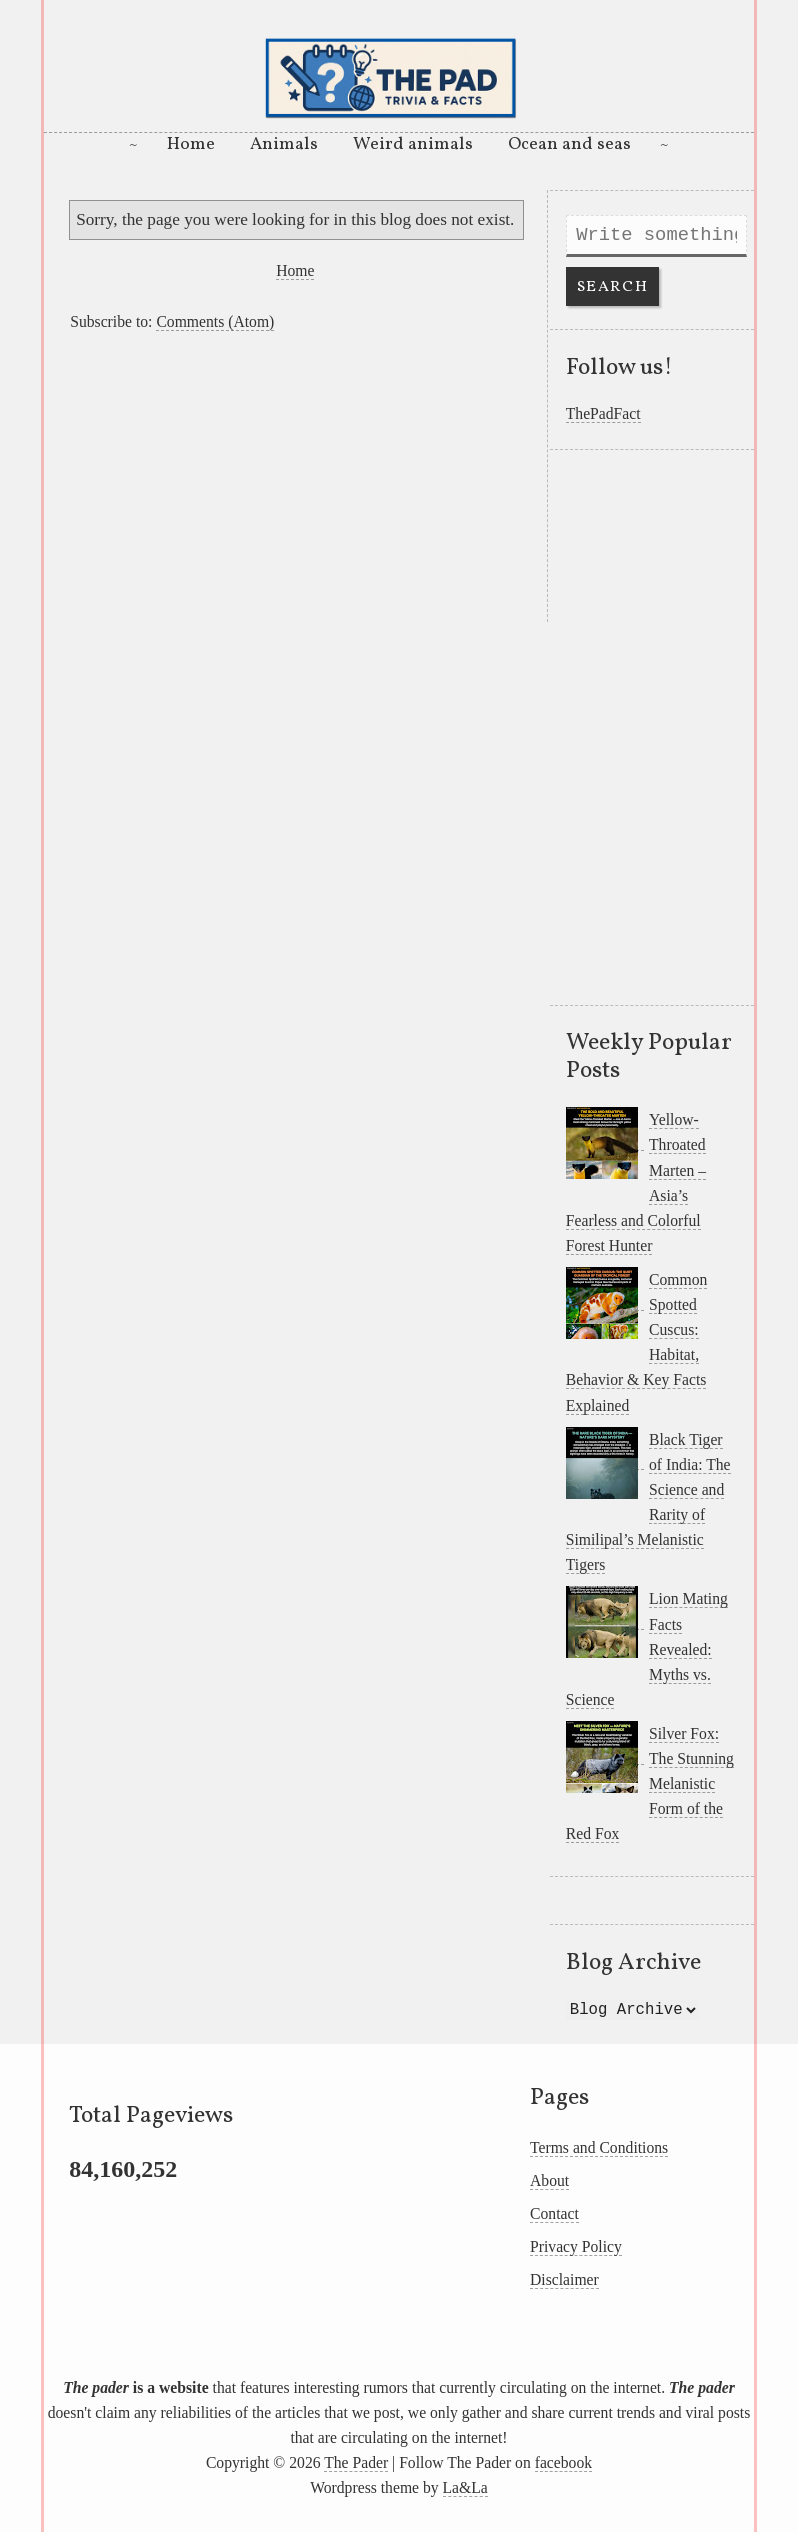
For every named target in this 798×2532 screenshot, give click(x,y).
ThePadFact (603, 413)
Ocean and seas (569, 144)
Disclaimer (564, 2279)
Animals (284, 144)
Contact (554, 2213)
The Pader (356, 2462)
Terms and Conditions (599, 2147)
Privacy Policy (576, 2246)
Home (191, 144)
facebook (563, 2462)
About (549, 2180)
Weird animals (413, 144)
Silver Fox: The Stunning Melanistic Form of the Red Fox (650, 1783)
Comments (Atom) (215, 321)
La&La (465, 2487)
